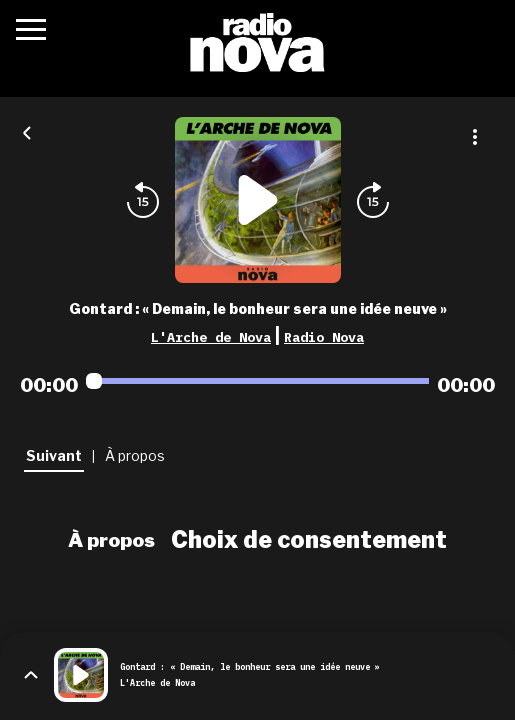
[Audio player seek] (257, 381)
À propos (111, 540)
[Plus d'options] (475, 137)
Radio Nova (324, 337)
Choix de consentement (309, 540)
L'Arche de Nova (211, 337)
